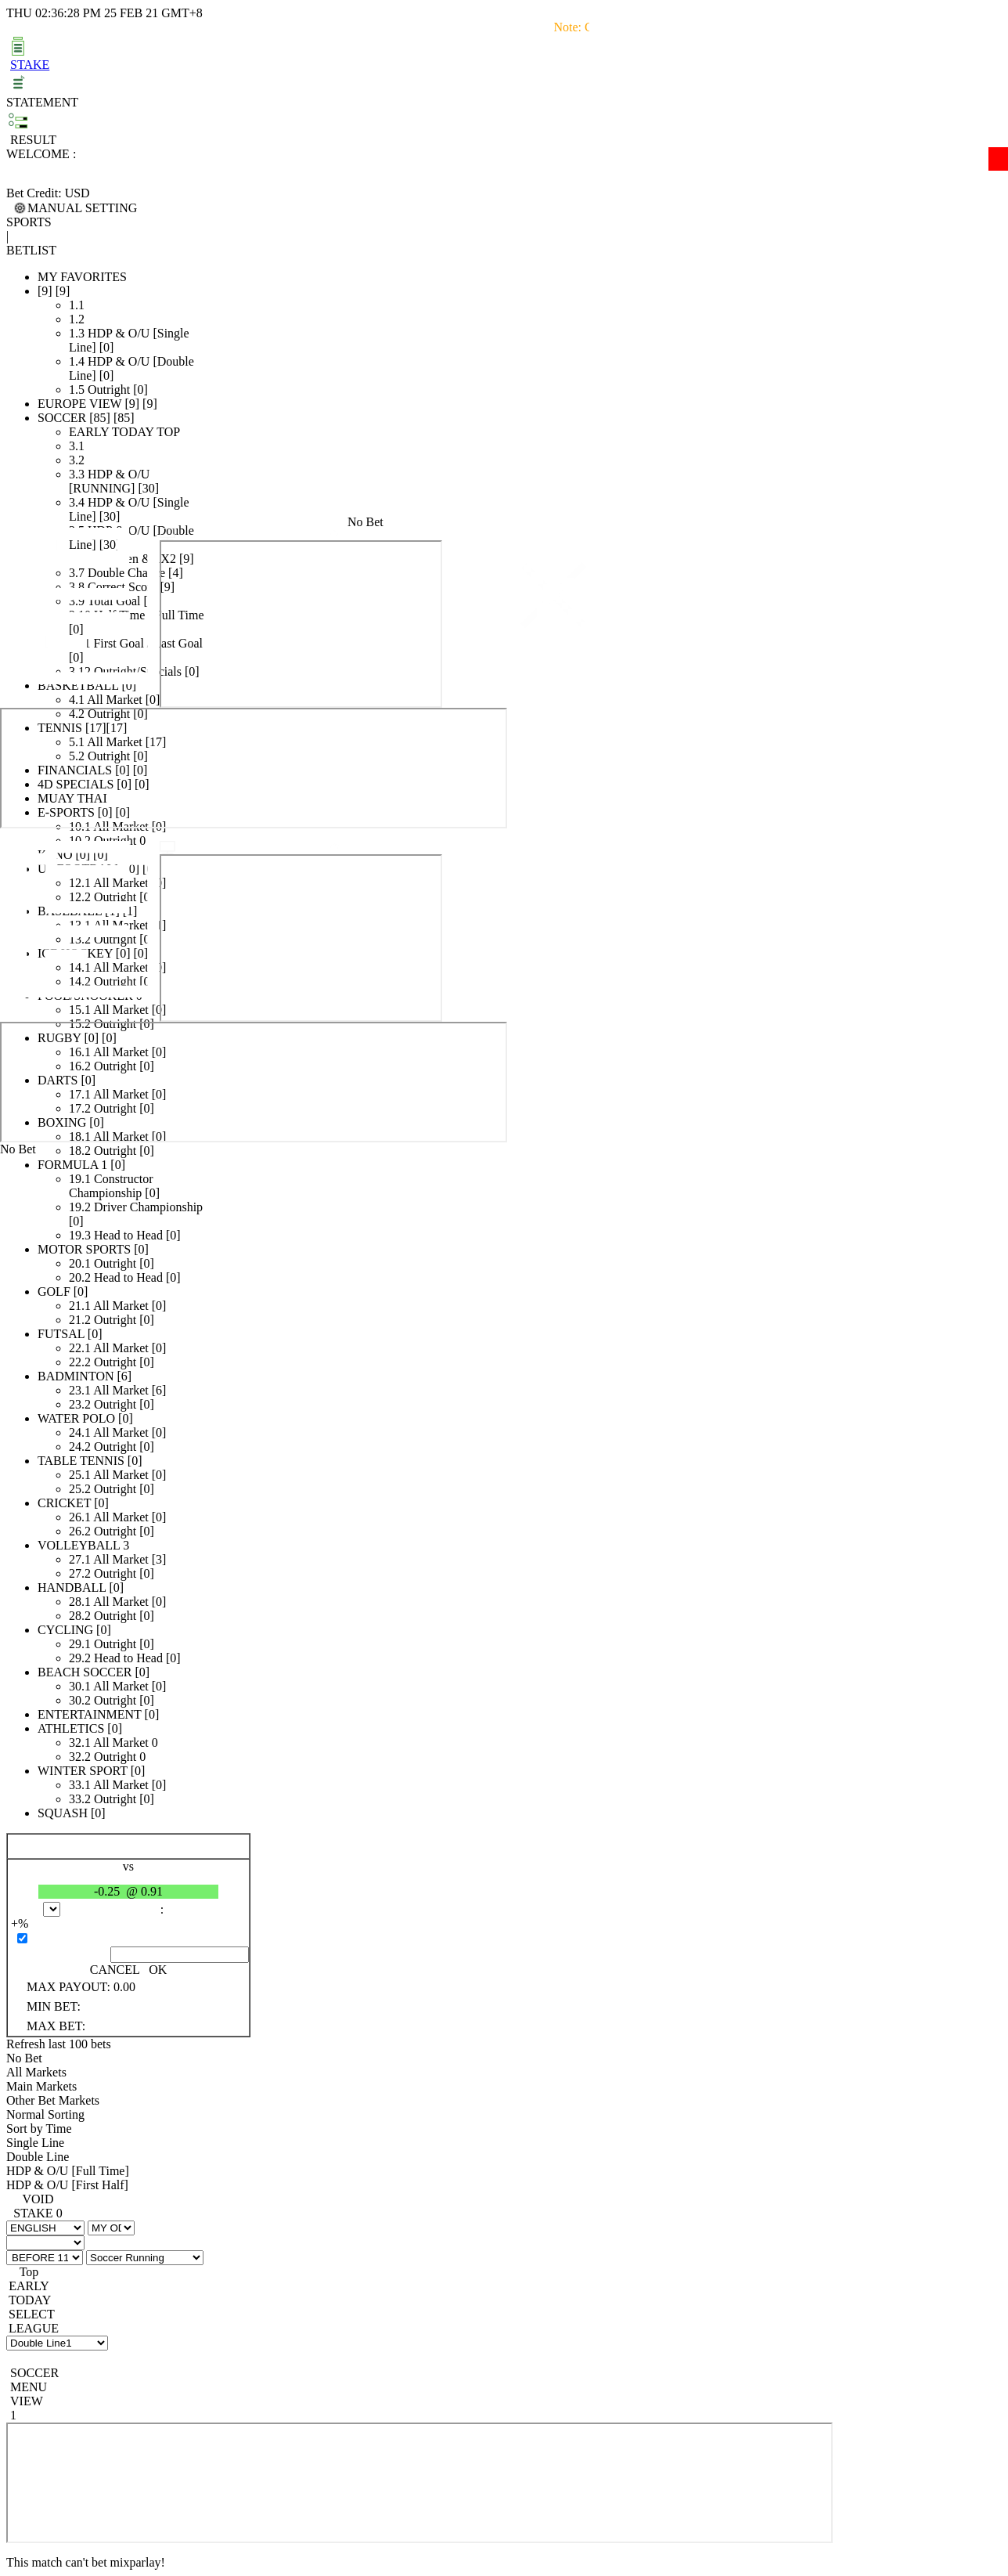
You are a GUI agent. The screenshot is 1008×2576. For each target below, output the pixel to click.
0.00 (124, 1986)
